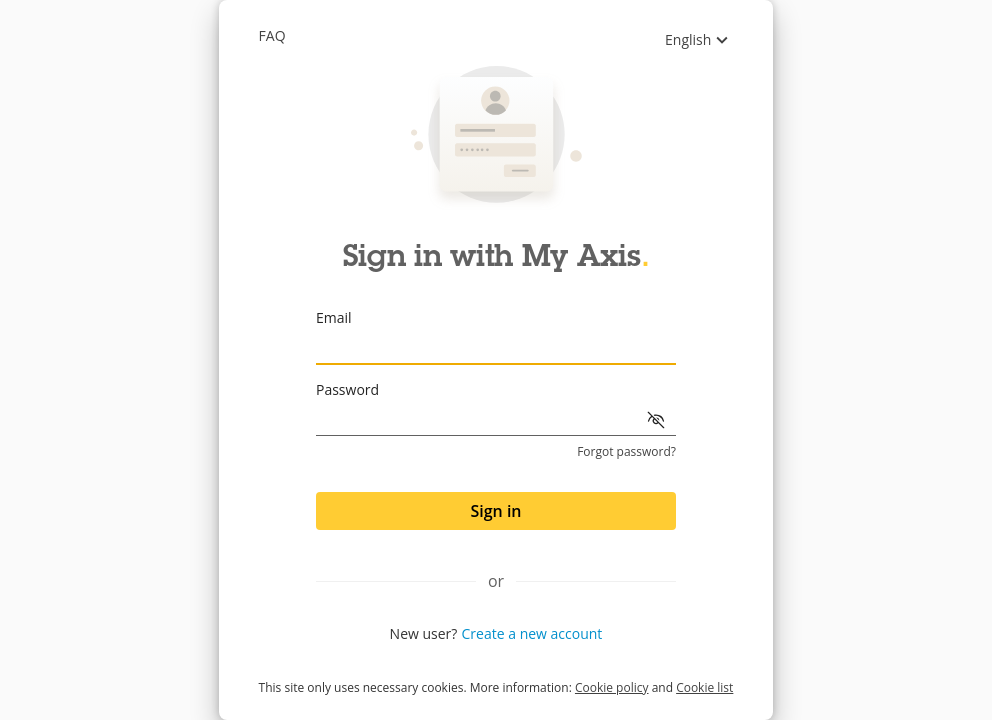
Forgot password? (626, 452)
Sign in (495, 511)
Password (347, 389)
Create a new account (532, 633)
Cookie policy (612, 687)
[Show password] (656, 420)
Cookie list (704, 687)
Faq (272, 35)
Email (334, 317)
